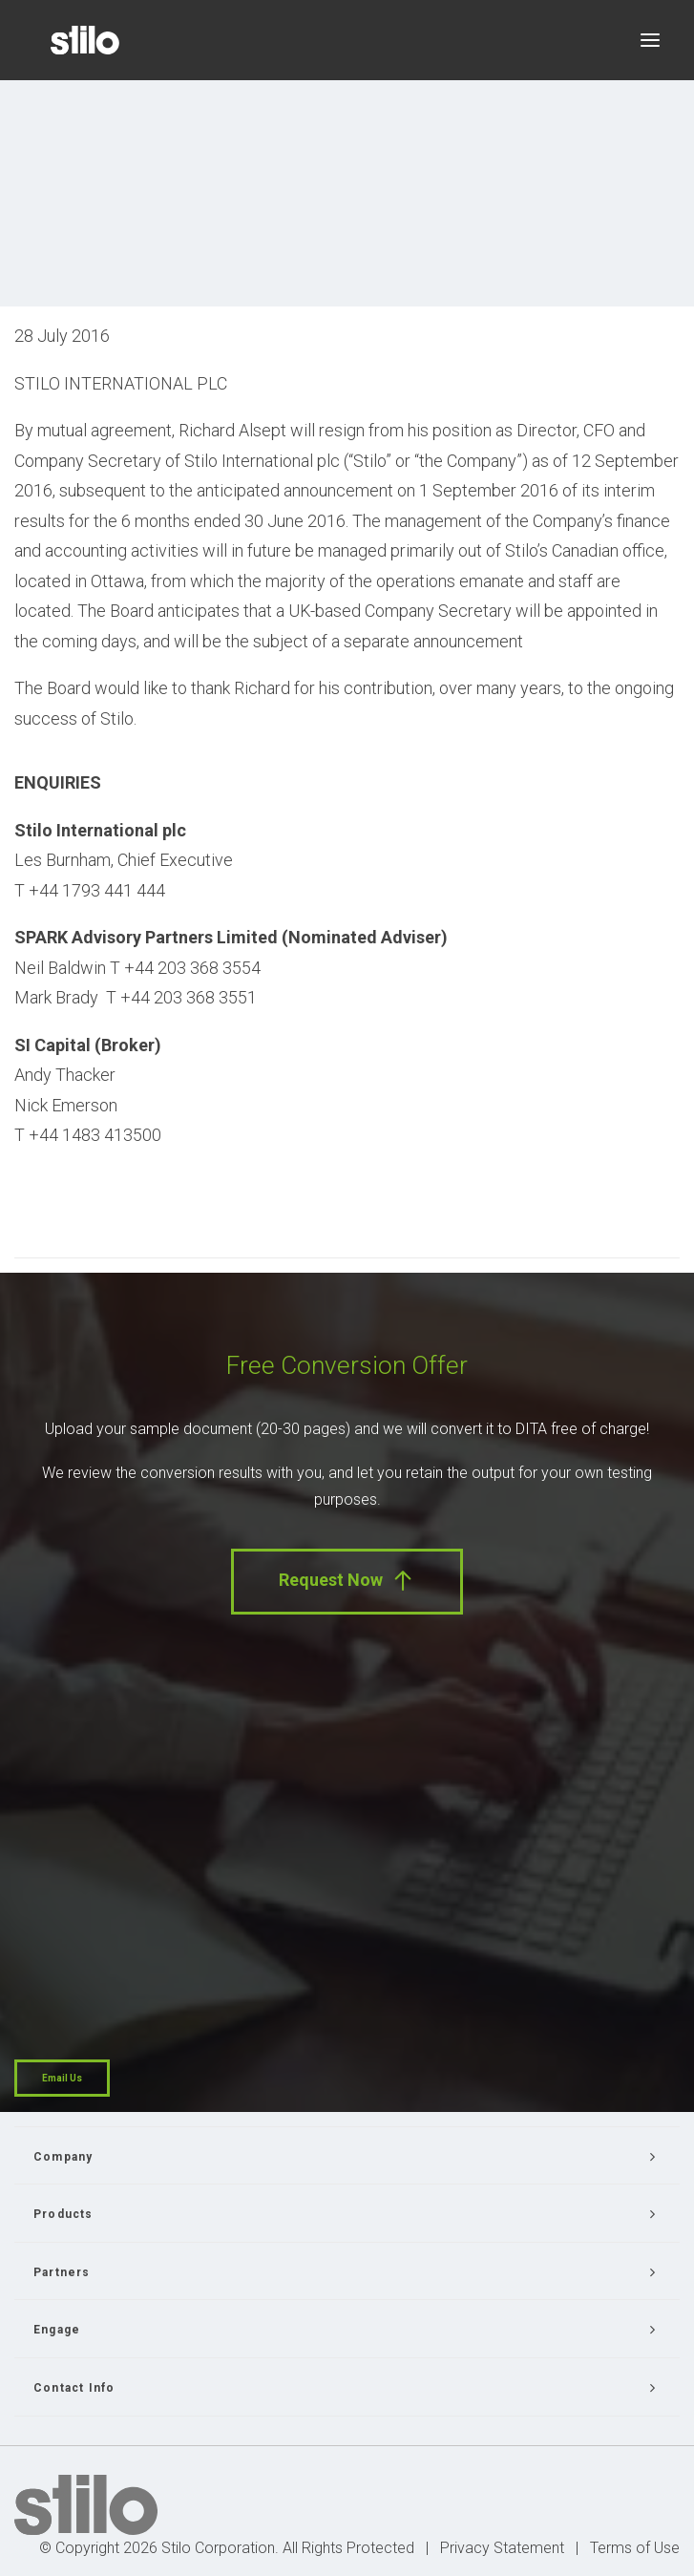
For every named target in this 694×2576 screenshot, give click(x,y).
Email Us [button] (62, 2078)
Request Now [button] (347, 1581)
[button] (650, 40)
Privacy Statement (502, 2548)
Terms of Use (635, 2548)
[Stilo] (85, 40)
